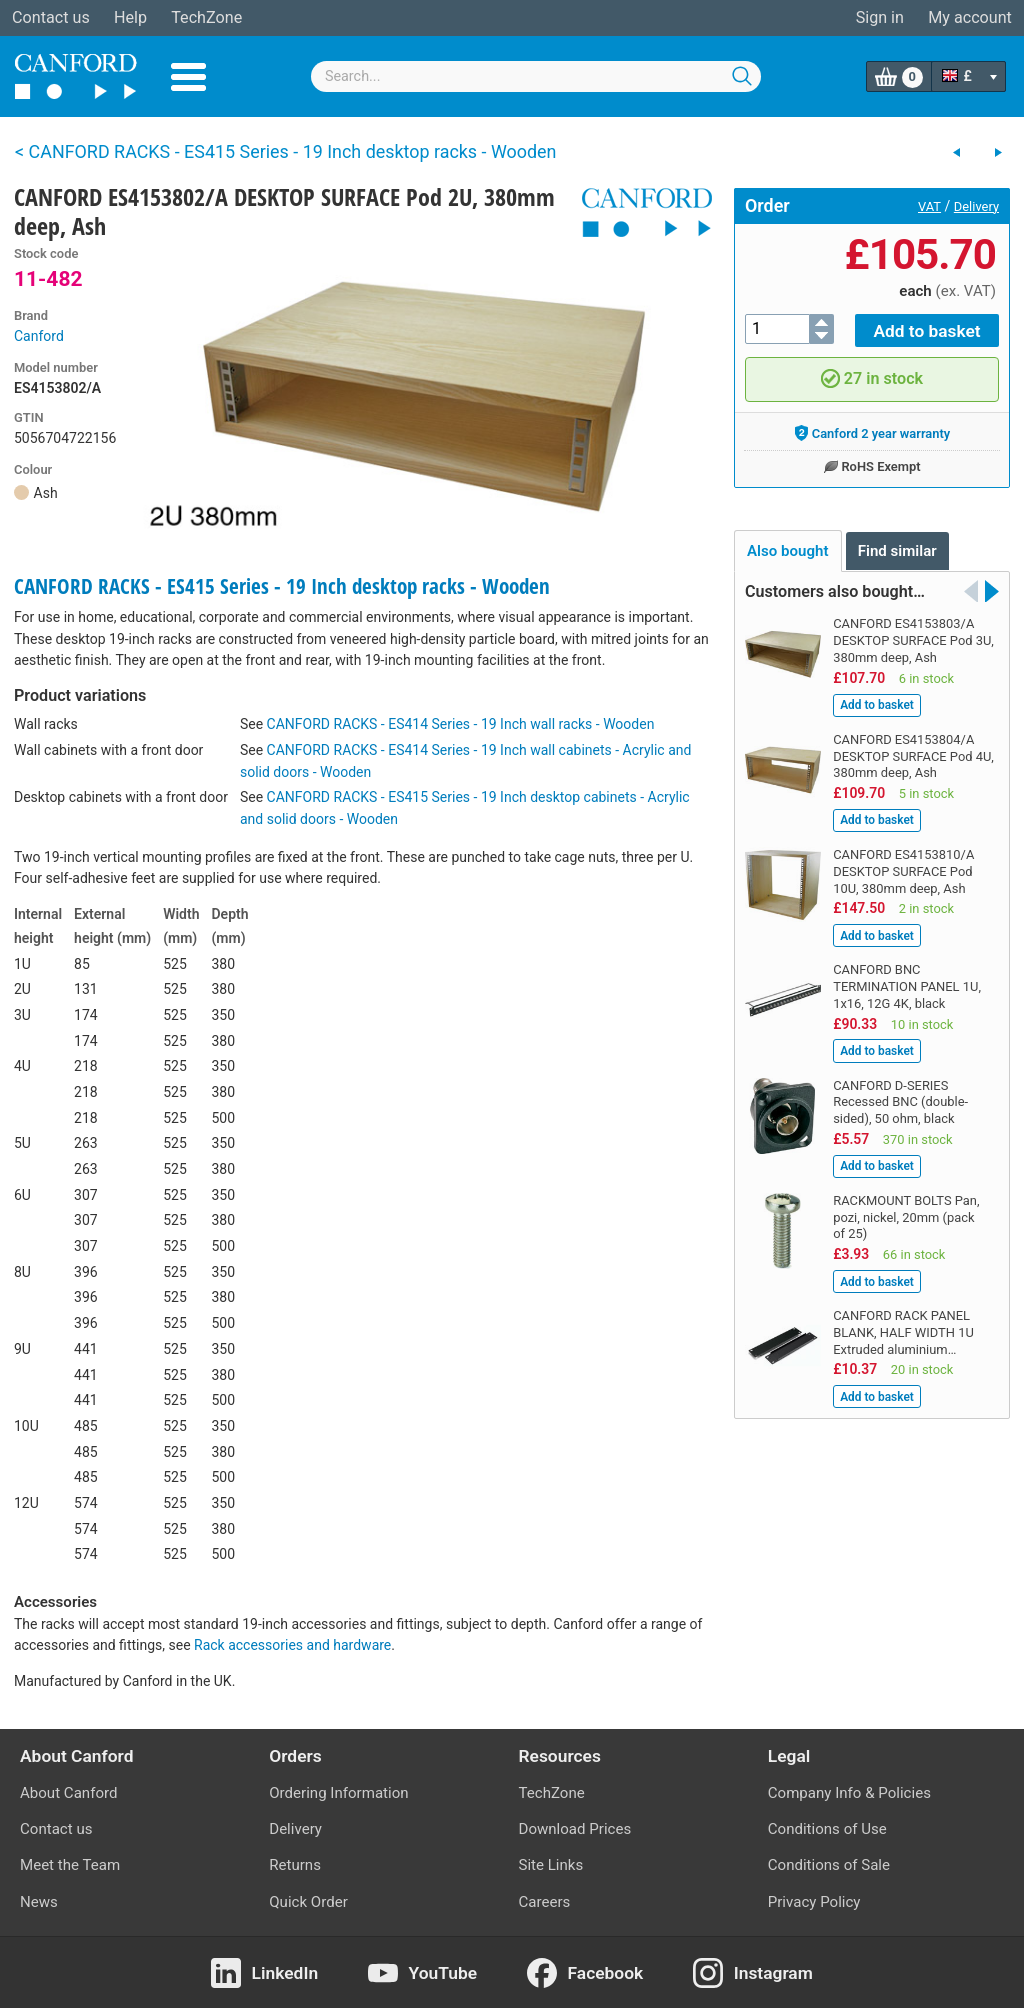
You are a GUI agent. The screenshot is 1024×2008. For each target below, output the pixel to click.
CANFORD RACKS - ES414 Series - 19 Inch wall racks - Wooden (461, 724)
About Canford (68, 1793)
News (39, 1902)
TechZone (206, 17)
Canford (39, 336)
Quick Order (308, 1902)
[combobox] (536, 76)
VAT (929, 206)
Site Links (551, 1865)
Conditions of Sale (829, 1865)
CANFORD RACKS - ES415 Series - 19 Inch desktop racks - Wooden (282, 586)
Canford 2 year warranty (872, 430)
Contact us (51, 17)
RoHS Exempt (871, 463)
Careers (545, 1902)
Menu (188, 77)
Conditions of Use (827, 1829)
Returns (295, 1865)
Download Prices (575, 1829)
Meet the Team (70, 1865)
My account (970, 17)
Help (130, 17)
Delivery (976, 206)
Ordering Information (338, 1793)
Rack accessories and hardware (292, 1645)
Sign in (880, 17)
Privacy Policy (814, 1902)
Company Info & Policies (849, 1793)
